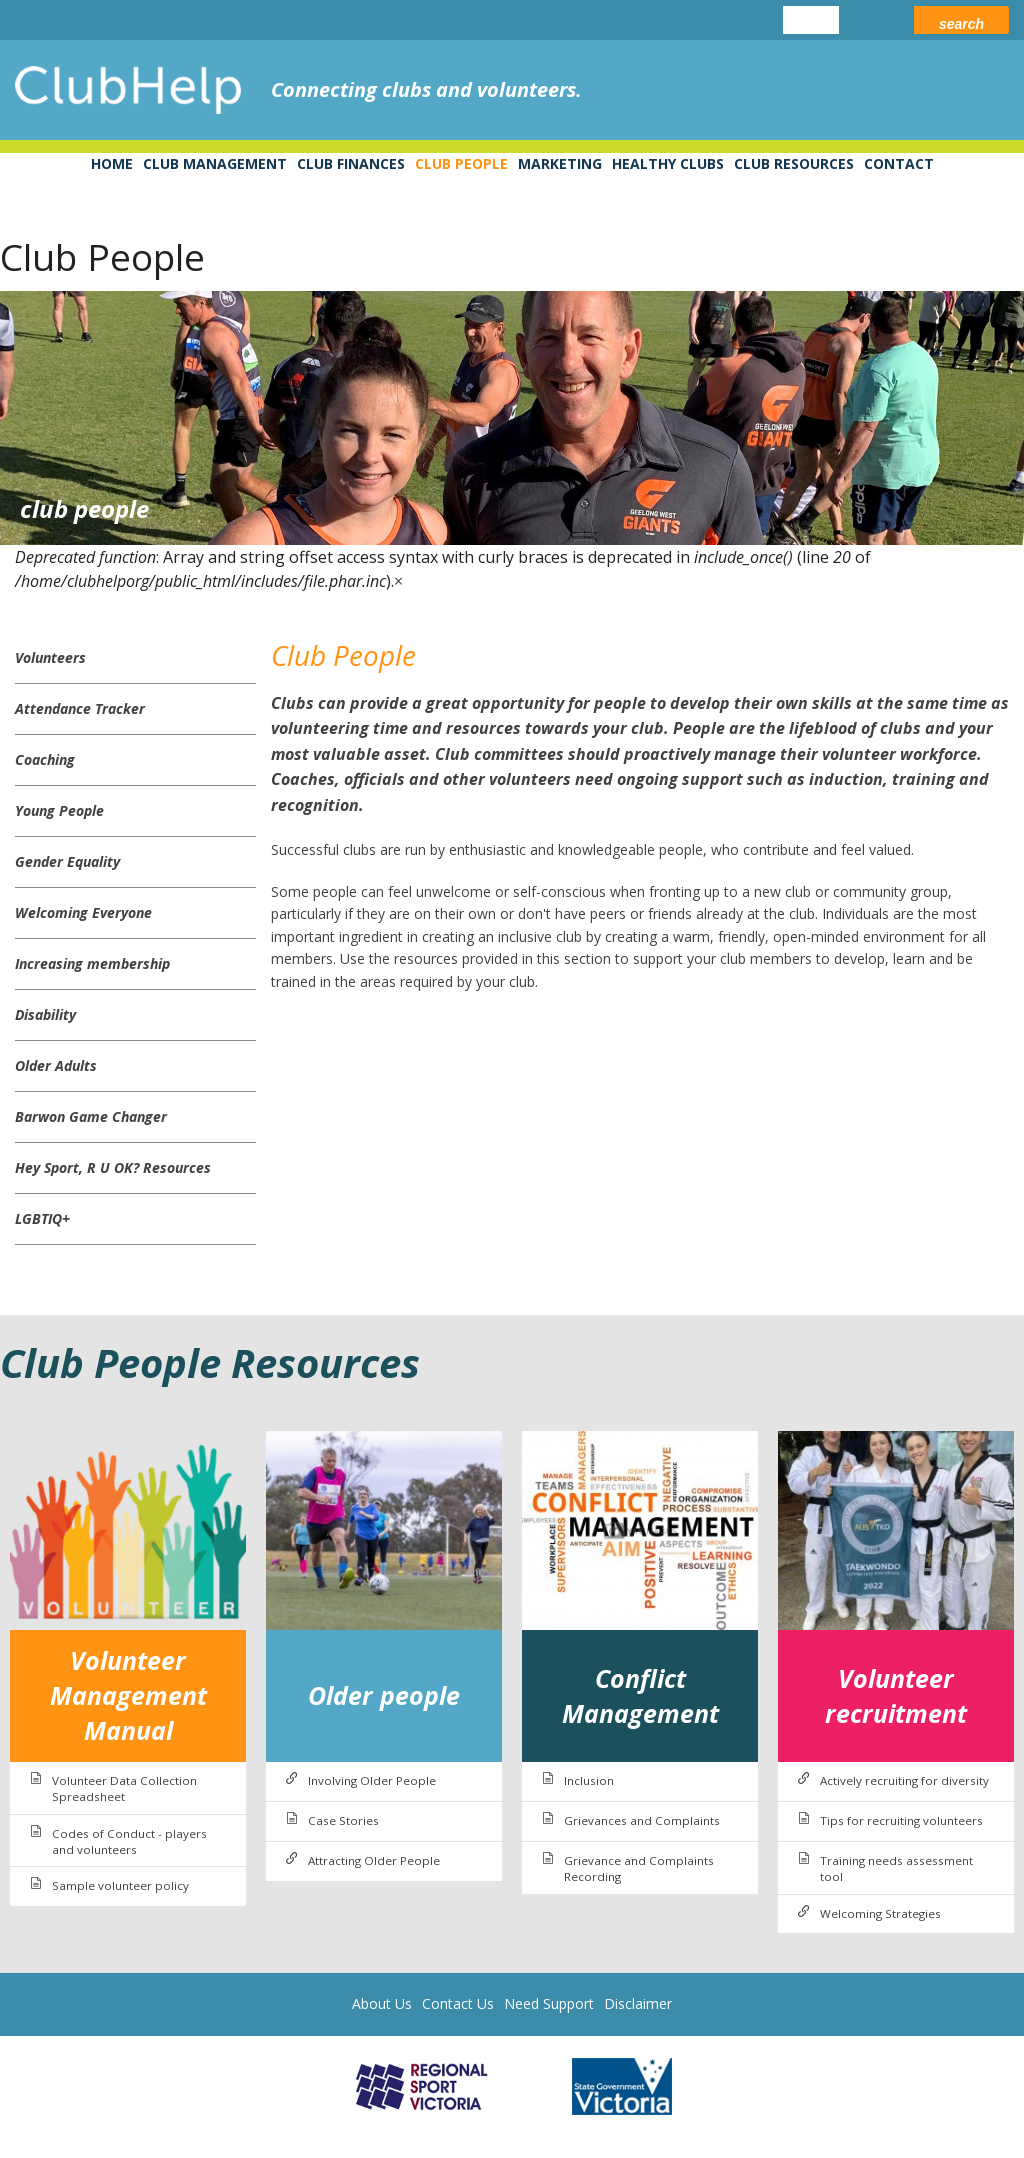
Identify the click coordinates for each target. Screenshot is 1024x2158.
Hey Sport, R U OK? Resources (113, 1167)
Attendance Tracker (80, 708)
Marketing (560, 163)
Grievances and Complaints (642, 1820)
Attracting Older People (374, 1860)
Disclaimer (638, 2003)
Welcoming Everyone (83, 912)
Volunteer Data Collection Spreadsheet (124, 1788)
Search (961, 24)
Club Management (215, 163)
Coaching (45, 759)
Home (112, 163)
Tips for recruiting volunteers (901, 1820)
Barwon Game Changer (91, 1116)
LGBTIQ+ (42, 1218)
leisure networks (939, 90)
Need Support (549, 2003)
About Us (382, 2003)
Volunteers (50, 657)
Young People (59, 810)
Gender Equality (67, 861)
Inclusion (589, 1780)
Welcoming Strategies (880, 1913)
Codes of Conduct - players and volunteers (129, 1841)
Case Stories (343, 1820)
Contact (899, 163)
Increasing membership (92, 963)
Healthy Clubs (668, 163)
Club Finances (351, 163)
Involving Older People (372, 1780)
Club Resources (794, 163)
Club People (461, 163)
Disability (45, 1014)
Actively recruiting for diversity (904, 1780)
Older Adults (56, 1065)
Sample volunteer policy (120, 1885)
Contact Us (458, 2003)
